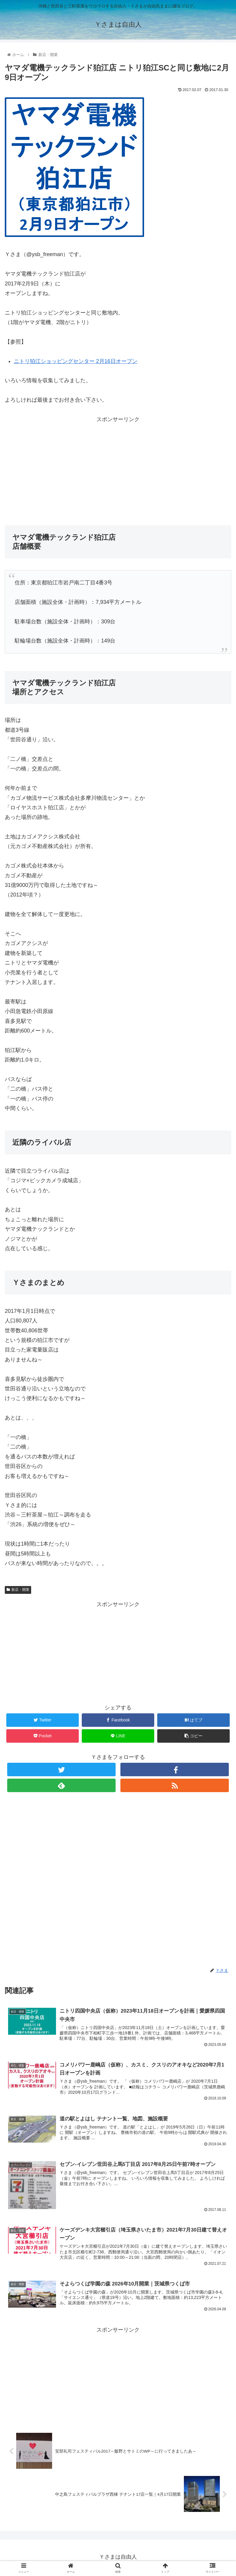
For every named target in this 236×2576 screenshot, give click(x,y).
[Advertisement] (118, 466)
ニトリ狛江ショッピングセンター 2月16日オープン (75, 361)
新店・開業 (18, 1590)
